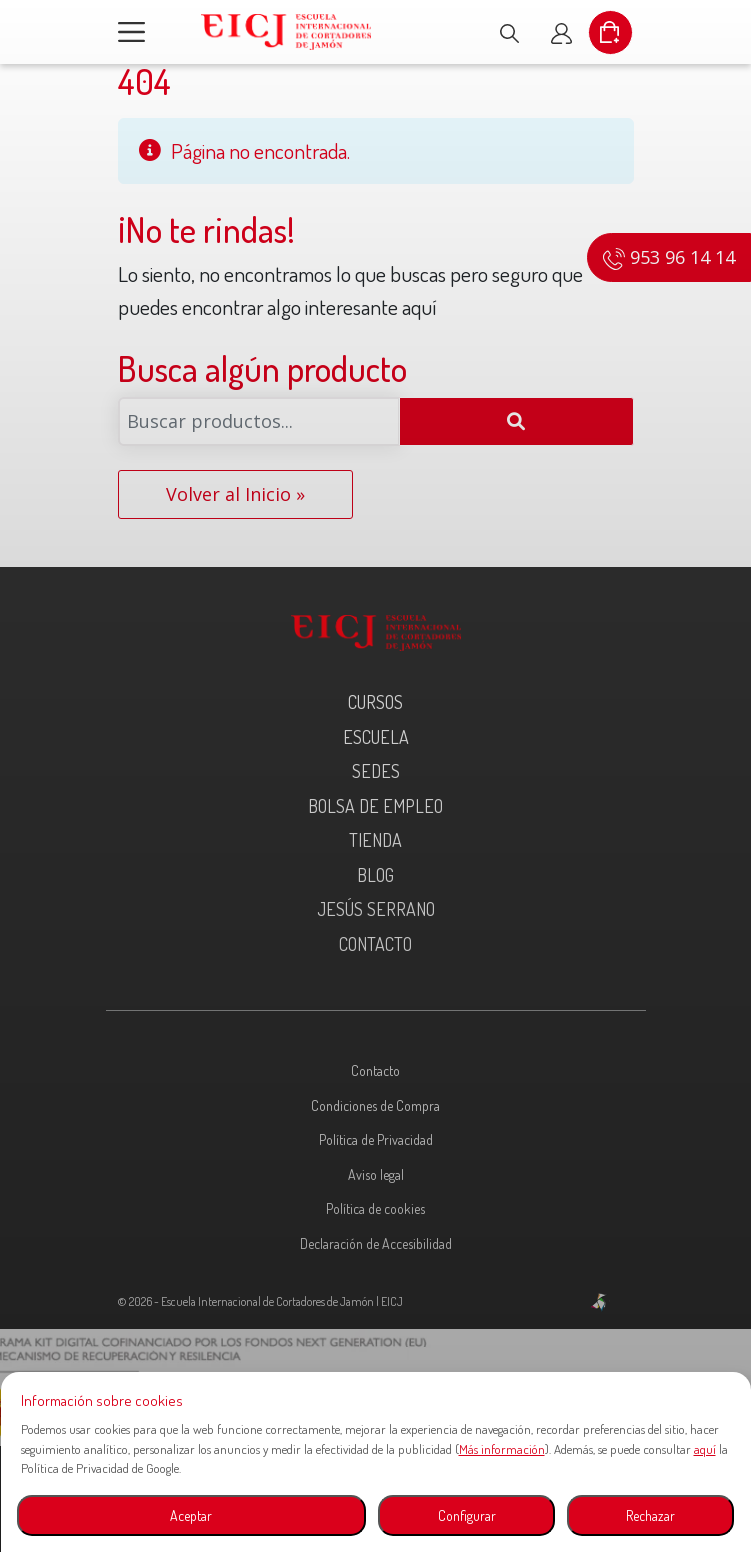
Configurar (467, 1515)
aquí (705, 1449)
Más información (502, 1449)
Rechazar (650, 1515)
